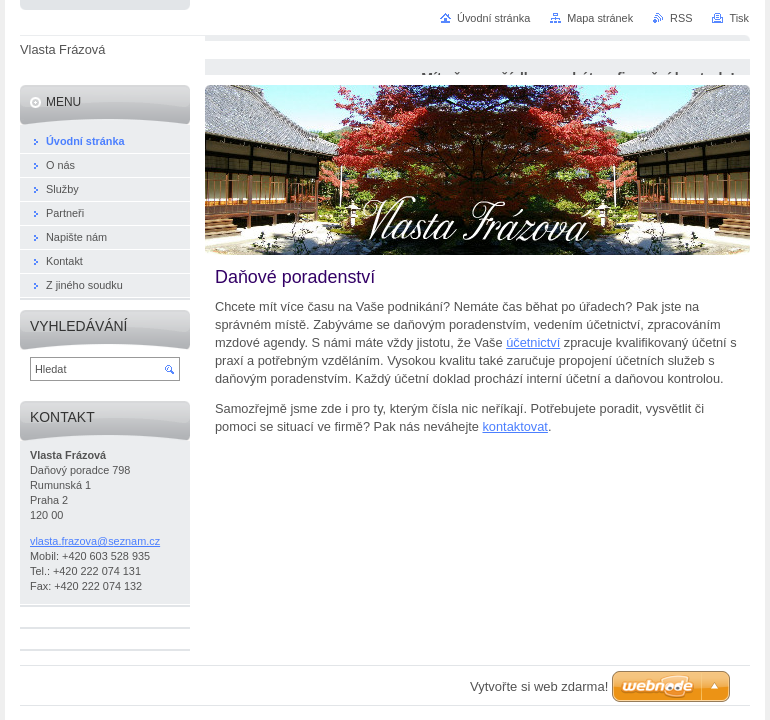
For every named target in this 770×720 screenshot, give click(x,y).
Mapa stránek (600, 18)
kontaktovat (514, 426)
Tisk (739, 18)
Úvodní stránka (493, 18)
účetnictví (533, 342)
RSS (681, 18)
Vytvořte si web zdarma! (539, 686)
